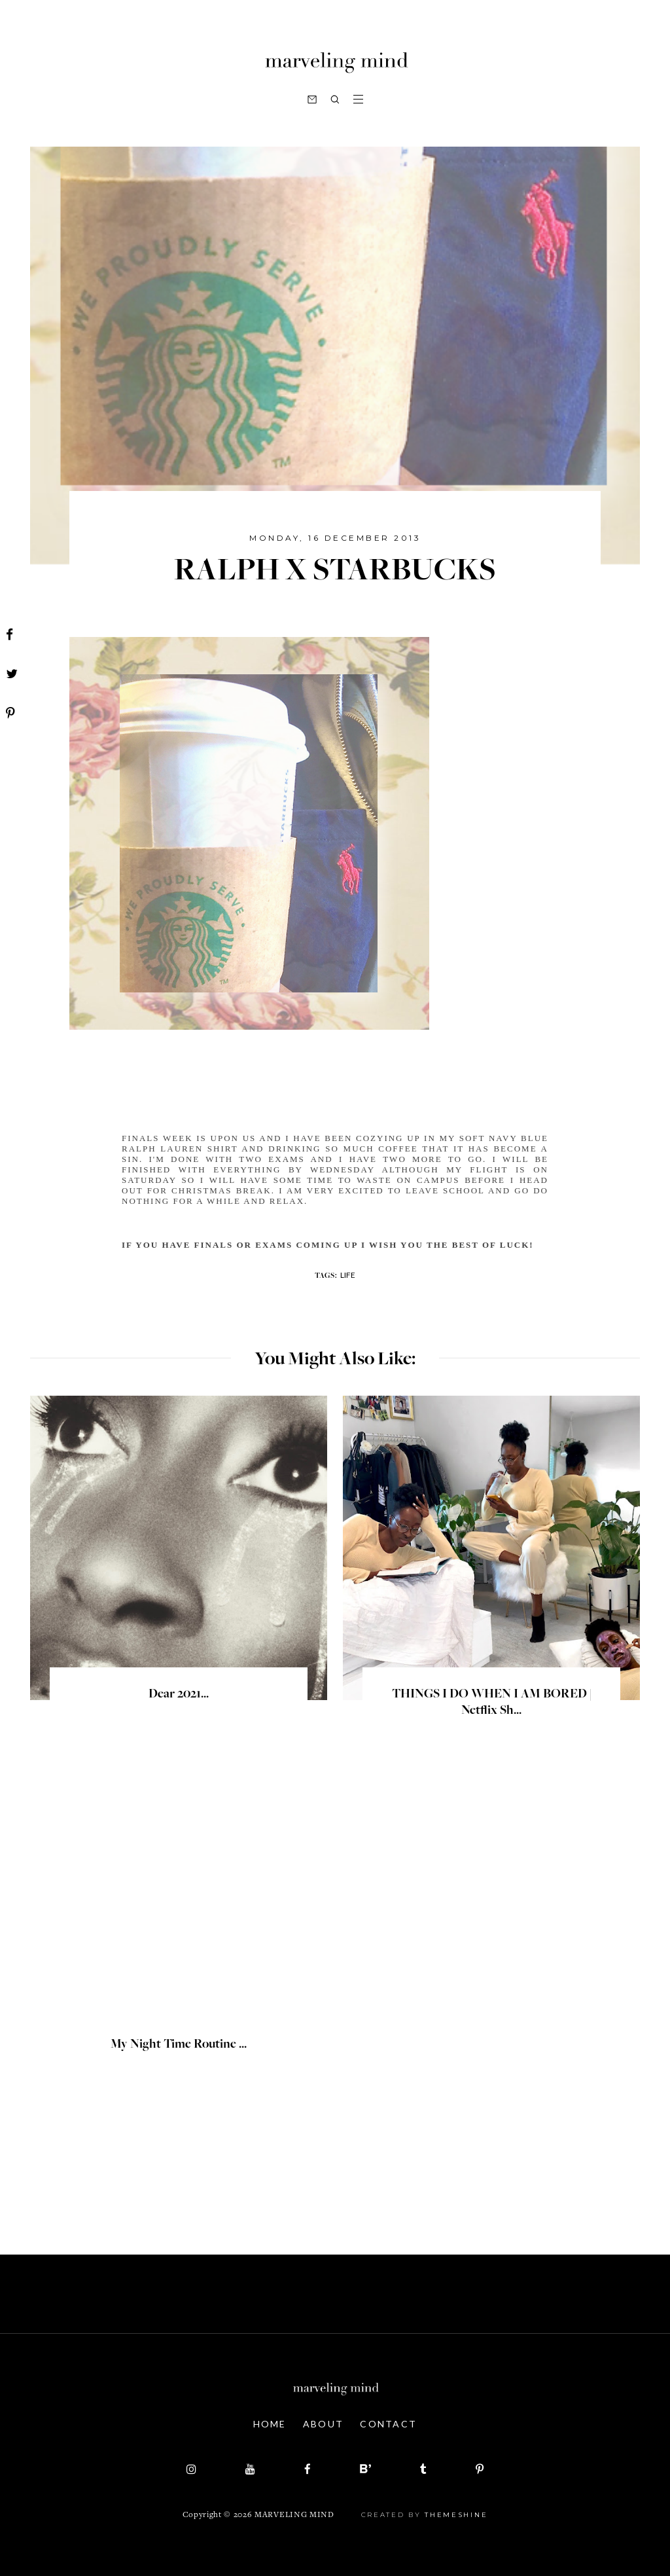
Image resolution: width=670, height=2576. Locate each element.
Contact (388, 2423)
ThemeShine (456, 2515)
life (347, 1275)
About (323, 2423)
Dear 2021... (179, 1694)
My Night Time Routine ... (179, 2045)
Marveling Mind (294, 2515)
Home (270, 2423)
